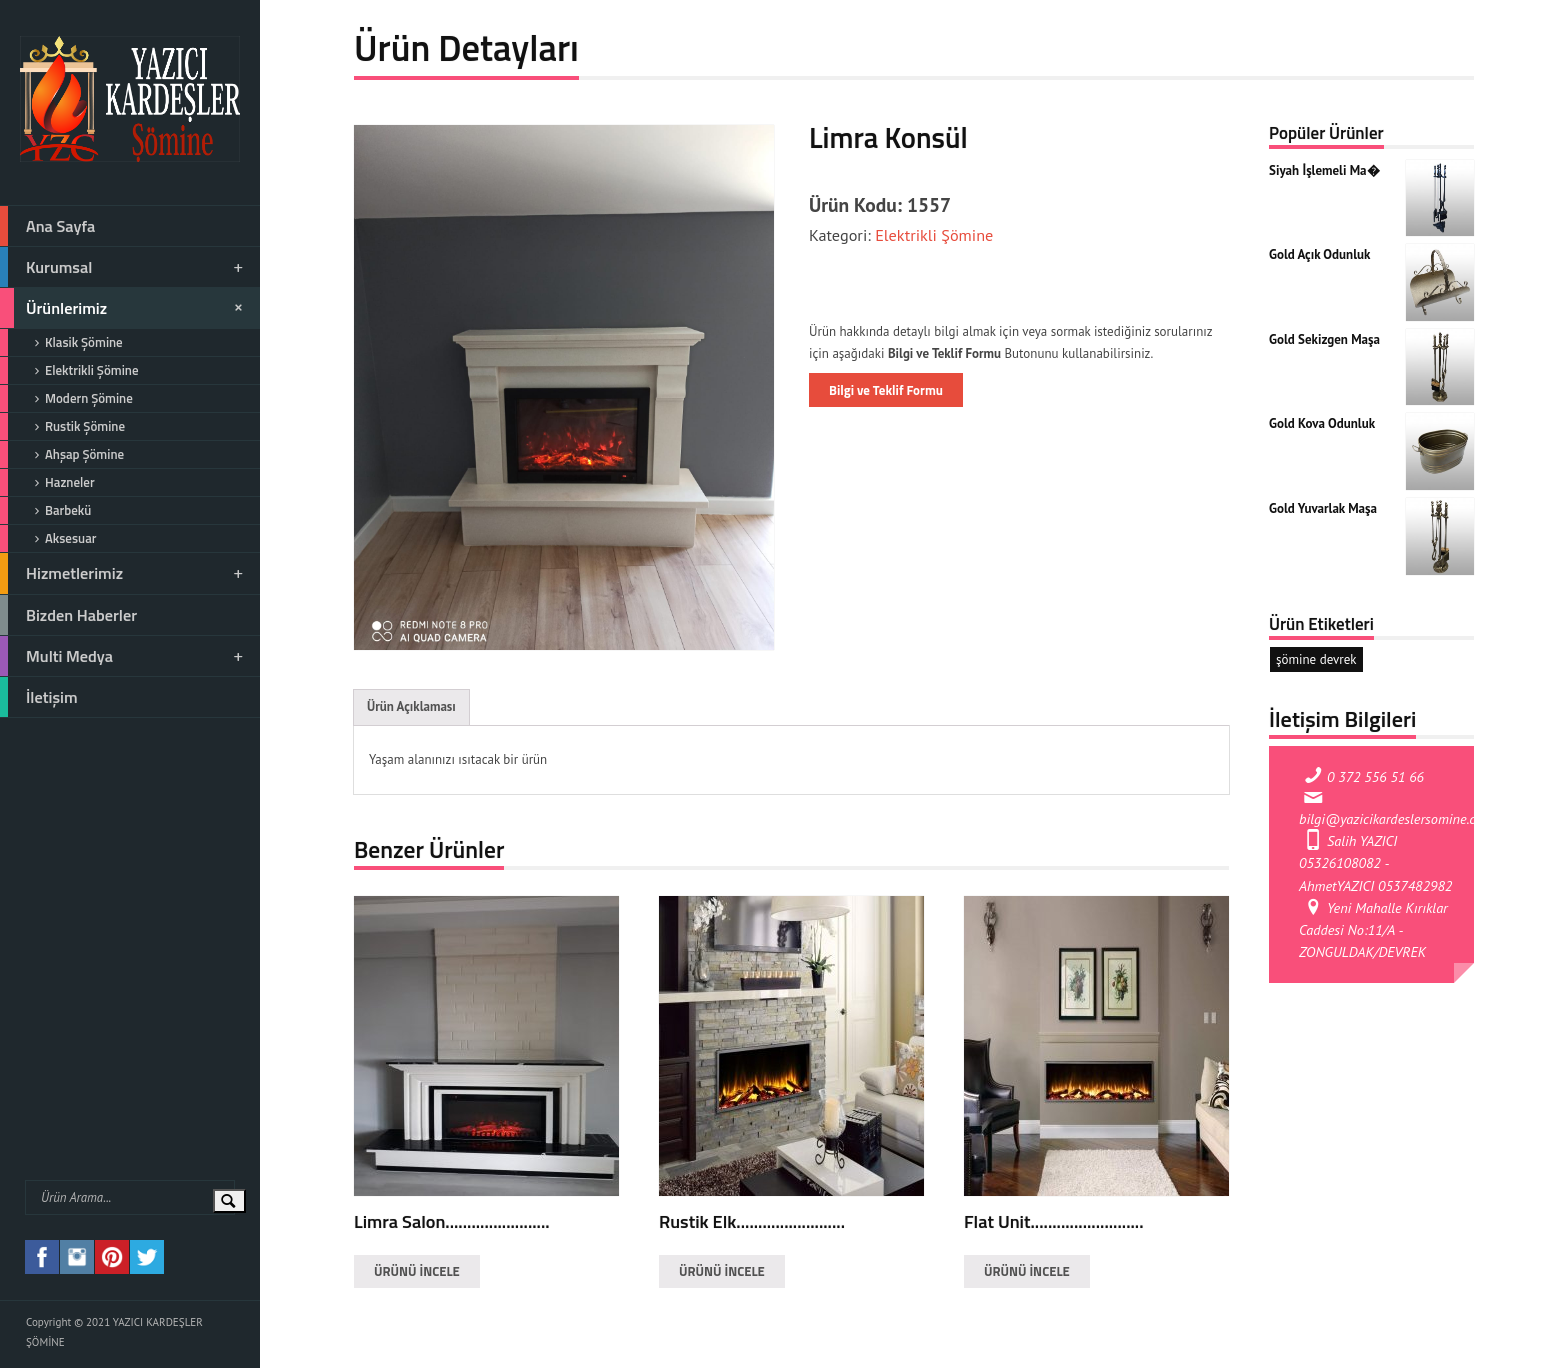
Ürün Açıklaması (411, 706)
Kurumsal (123, 267)
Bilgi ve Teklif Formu (886, 390)
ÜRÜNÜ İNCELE (417, 1271)
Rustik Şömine (62, 426)
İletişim (39, 697)
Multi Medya (123, 656)
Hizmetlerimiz (123, 573)
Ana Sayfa (47, 226)
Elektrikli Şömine (69, 370)
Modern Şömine (66, 398)
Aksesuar (48, 538)
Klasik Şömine (61, 342)
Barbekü (45, 510)
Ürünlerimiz (124, 308)
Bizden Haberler (68, 615)
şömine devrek (1316, 659)
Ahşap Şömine (62, 454)
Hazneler (47, 482)
